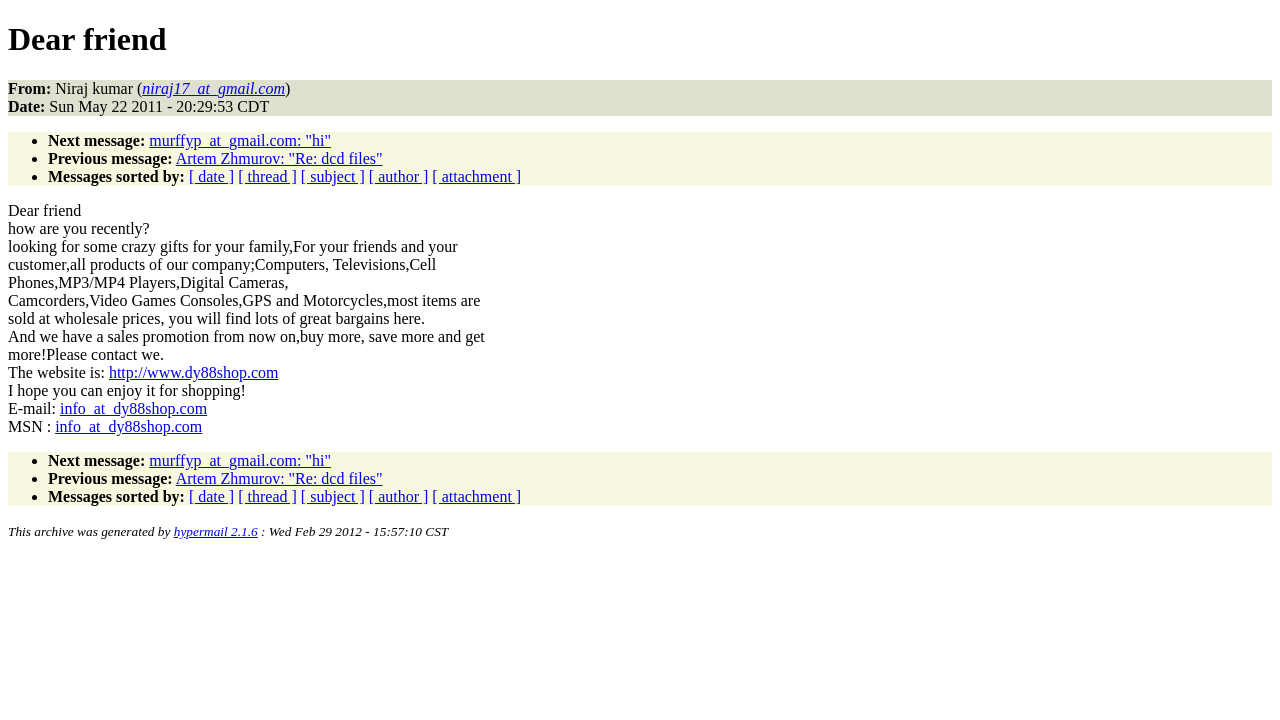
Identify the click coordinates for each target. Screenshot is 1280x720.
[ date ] (211, 176)
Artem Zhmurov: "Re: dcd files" (279, 158)
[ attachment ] (476, 176)
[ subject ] (333, 176)
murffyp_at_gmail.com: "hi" (240, 140)
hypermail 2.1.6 (216, 531)
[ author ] (399, 176)
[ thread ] (267, 176)
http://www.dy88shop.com (194, 372)
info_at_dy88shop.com (133, 408)
